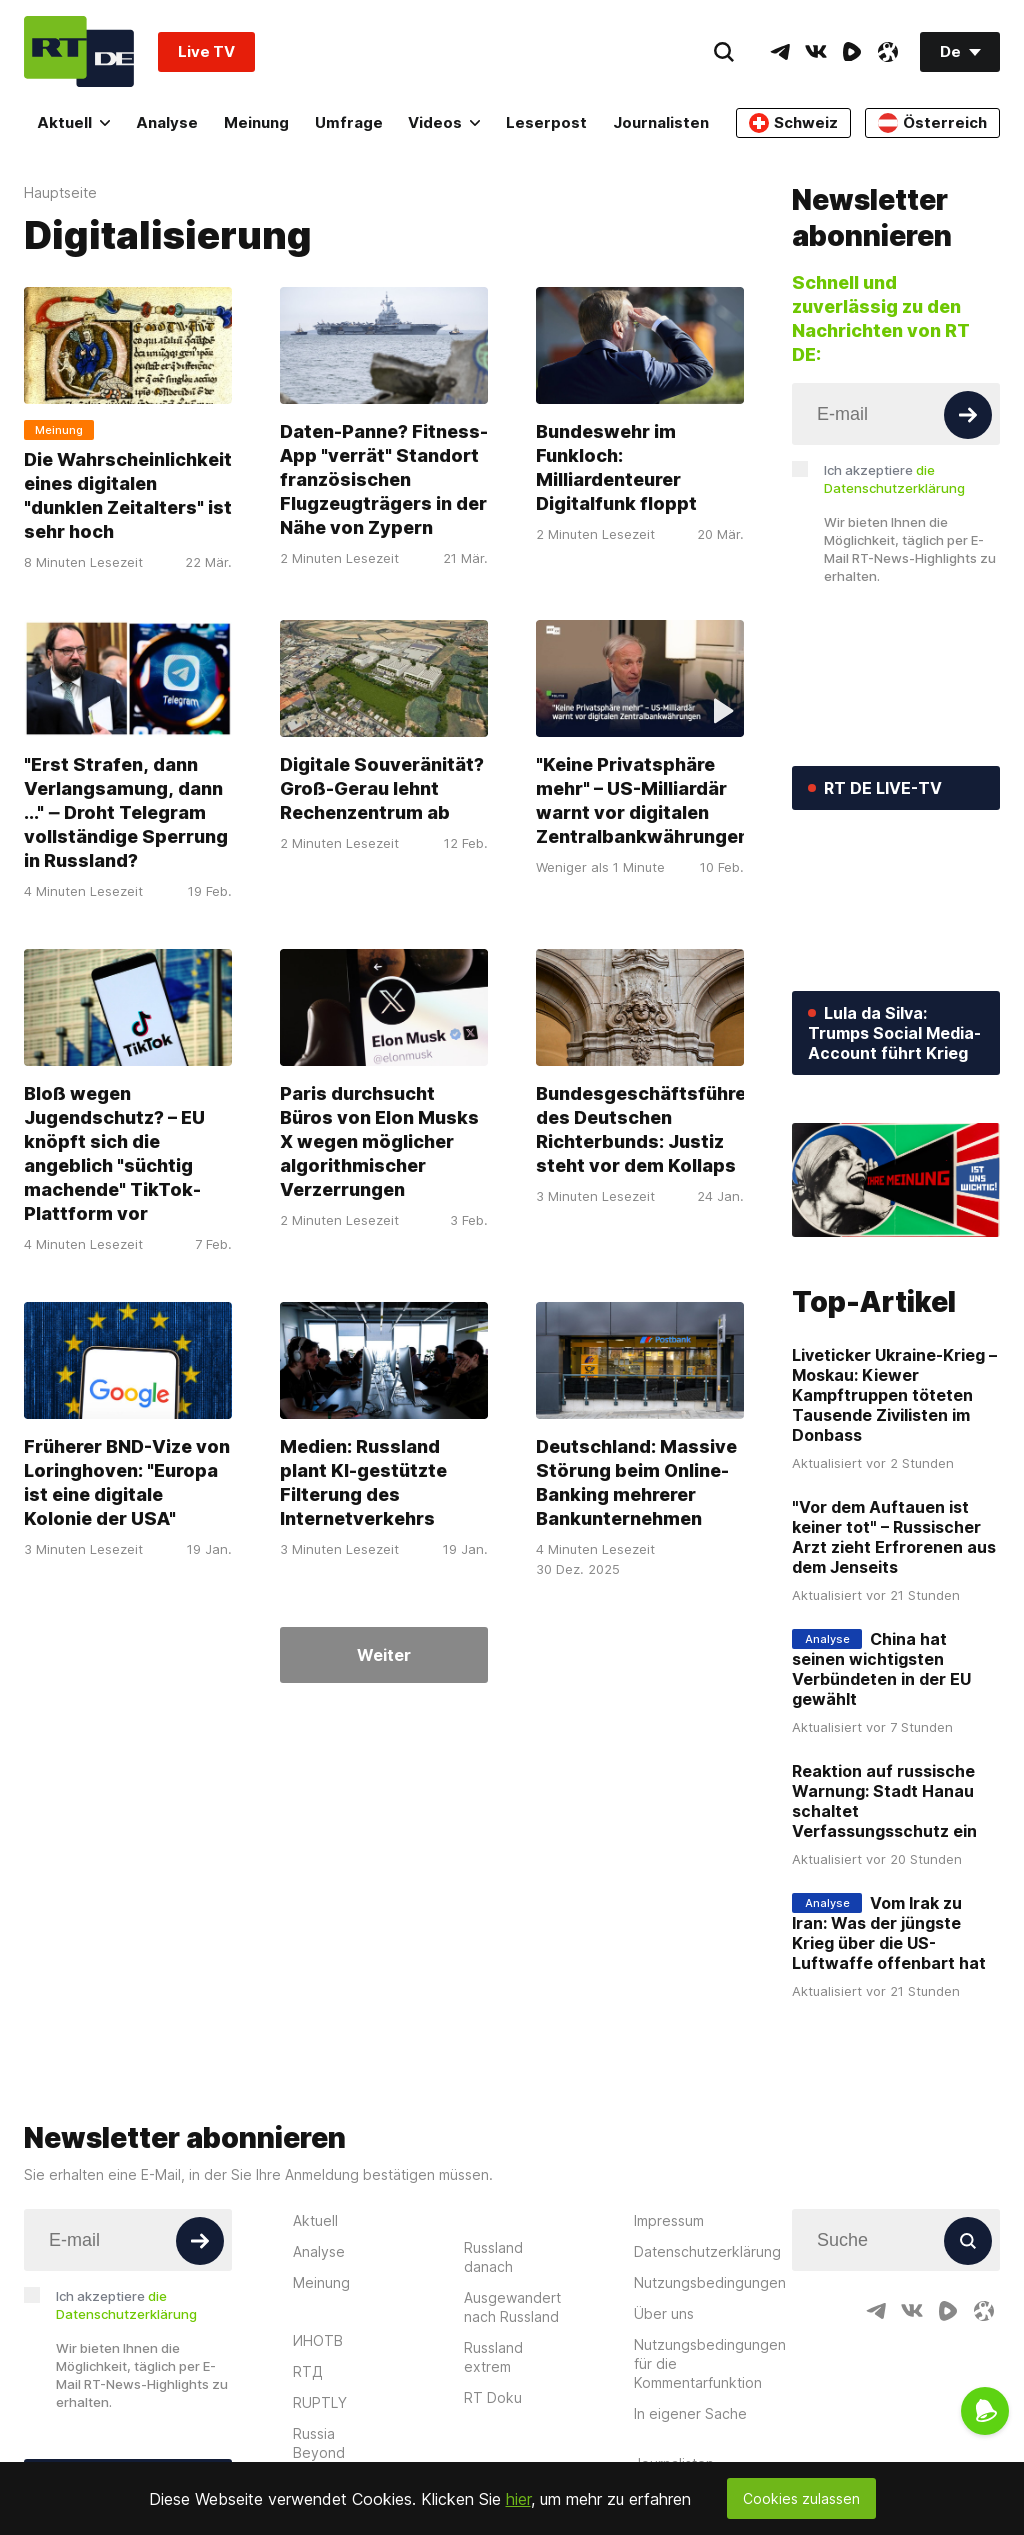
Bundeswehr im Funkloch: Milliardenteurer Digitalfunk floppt (616, 467)
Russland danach (493, 2257)
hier (518, 2499)
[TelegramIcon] (780, 52)
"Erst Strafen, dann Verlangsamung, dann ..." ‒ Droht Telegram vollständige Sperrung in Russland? (126, 812)
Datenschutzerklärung (707, 2251)
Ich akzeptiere (894, 479)
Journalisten (661, 122)
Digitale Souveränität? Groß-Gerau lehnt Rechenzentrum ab (382, 788)
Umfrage (349, 122)
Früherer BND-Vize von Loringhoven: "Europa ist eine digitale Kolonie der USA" (127, 1482)
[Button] (968, 415)
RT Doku (493, 2397)
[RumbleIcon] (852, 52)
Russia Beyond (319, 2443)
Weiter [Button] (384, 1655)
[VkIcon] (816, 52)
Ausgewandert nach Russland (512, 2307)
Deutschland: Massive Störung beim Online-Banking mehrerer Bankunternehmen (636, 1482)
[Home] (79, 51)
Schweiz (793, 123)
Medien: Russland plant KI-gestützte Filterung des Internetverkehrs (363, 1482)
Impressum (669, 2220)
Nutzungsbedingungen (710, 2282)
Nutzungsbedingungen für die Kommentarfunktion (710, 2363)
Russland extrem (493, 2357)
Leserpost (546, 122)
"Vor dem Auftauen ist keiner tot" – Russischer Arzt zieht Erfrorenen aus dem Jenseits (894, 1537)
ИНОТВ (318, 2340)
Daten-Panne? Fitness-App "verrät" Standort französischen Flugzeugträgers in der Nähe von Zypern (384, 479)
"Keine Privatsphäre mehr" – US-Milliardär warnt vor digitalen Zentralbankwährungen (642, 800)
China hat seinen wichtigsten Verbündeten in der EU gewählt (881, 1669)
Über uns (664, 2313)
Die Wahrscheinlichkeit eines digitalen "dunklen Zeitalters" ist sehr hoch (128, 495)
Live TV (206, 51)
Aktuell (73, 122)
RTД (308, 2371)
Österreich (932, 123)
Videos (444, 122)
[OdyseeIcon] (888, 52)
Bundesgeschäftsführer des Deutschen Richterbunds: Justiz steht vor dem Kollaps (645, 1129)
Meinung (256, 122)
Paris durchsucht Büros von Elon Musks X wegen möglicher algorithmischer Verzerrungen (379, 1141)
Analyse (167, 122)
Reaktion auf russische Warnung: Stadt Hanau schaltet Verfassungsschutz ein (884, 1801)
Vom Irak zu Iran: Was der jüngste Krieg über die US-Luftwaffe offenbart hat (889, 1933)
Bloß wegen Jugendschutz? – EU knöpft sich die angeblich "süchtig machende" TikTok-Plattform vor (114, 1153)
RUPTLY (320, 2402)
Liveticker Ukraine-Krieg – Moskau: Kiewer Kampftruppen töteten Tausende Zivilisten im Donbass (894, 1395)
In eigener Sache (690, 2413)
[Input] (896, 414)
